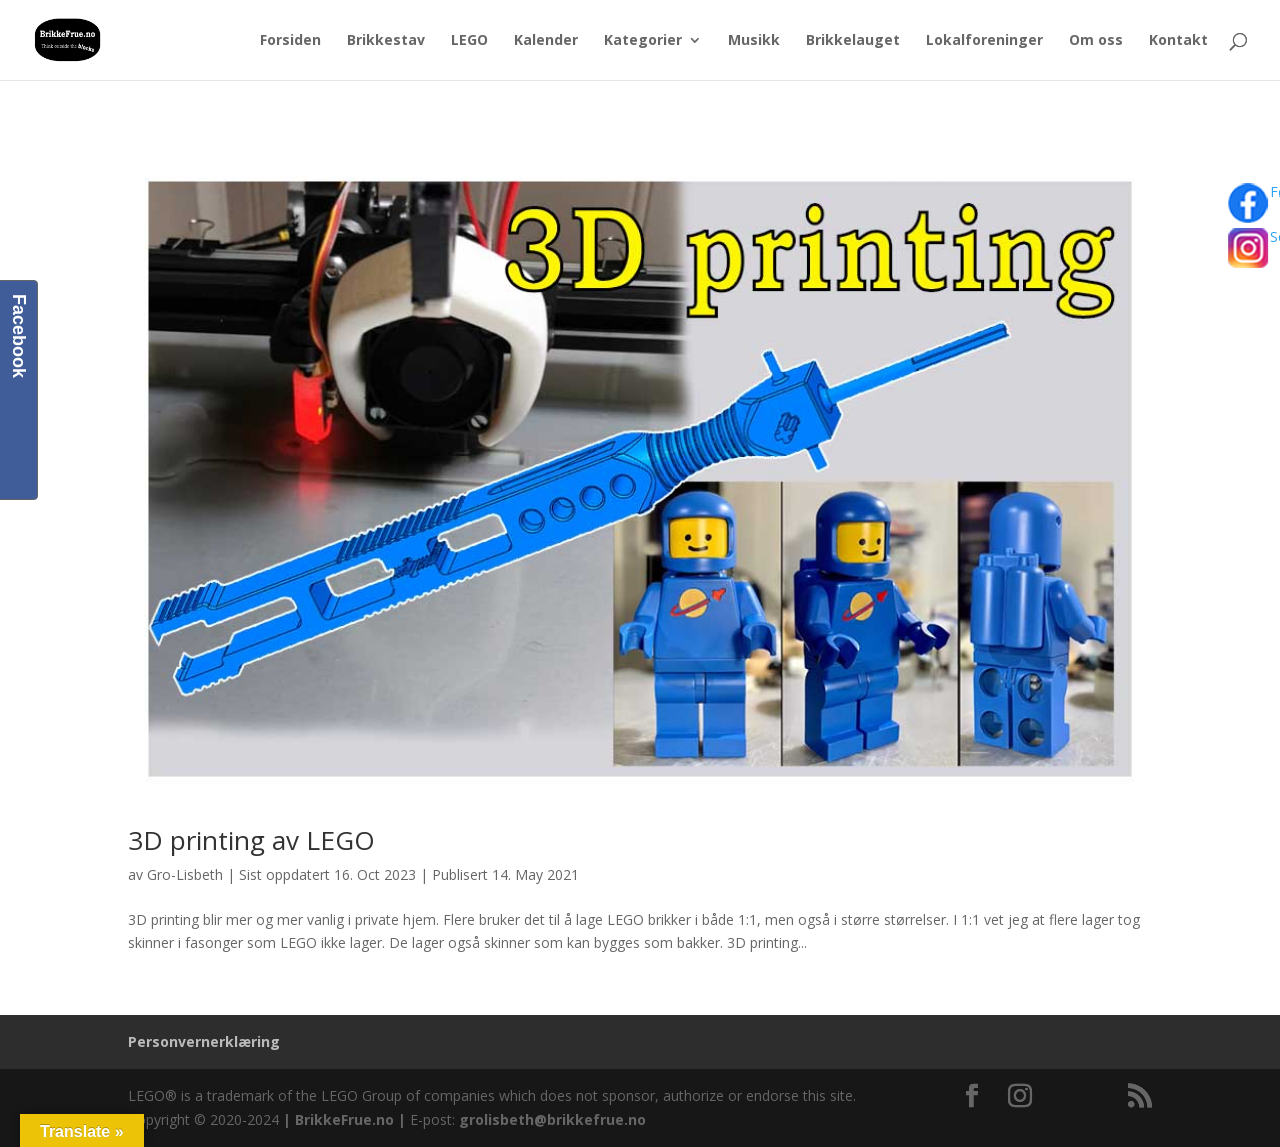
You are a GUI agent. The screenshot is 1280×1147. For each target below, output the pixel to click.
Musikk (754, 41)
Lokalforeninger (984, 41)
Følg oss (1257, 205)
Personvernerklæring (204, 1041)
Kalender (546, 41)
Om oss (1096, 41)
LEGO (469, 41)
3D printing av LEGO (251, 840)
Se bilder (1257, 256)
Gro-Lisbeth (185, 874)
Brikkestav (386, 41)
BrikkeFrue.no (344, 1119)
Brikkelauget (853, 41)
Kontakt (1178, 41)
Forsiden (290, 41)
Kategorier (643, 41)
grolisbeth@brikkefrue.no (552, 1119)
